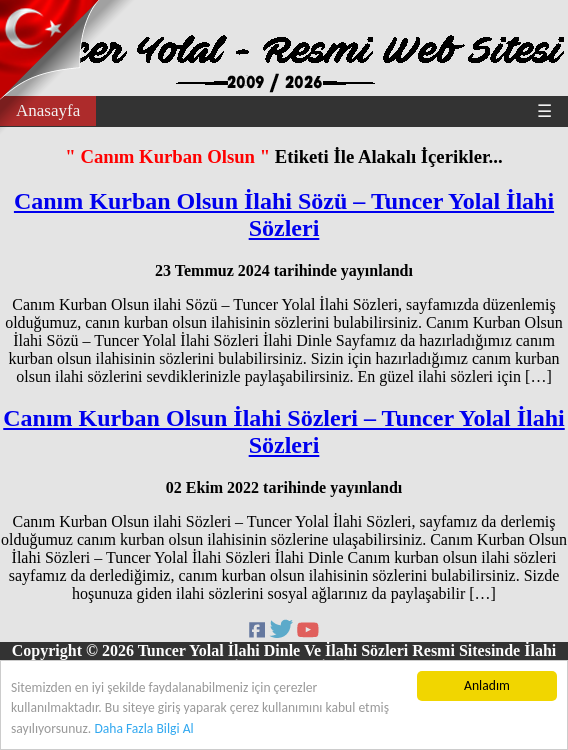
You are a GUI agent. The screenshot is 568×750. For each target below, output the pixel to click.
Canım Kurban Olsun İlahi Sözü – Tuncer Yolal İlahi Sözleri (284, 214)
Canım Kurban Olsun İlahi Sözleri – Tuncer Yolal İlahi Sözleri (283, 431)
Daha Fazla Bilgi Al (143, 728)
